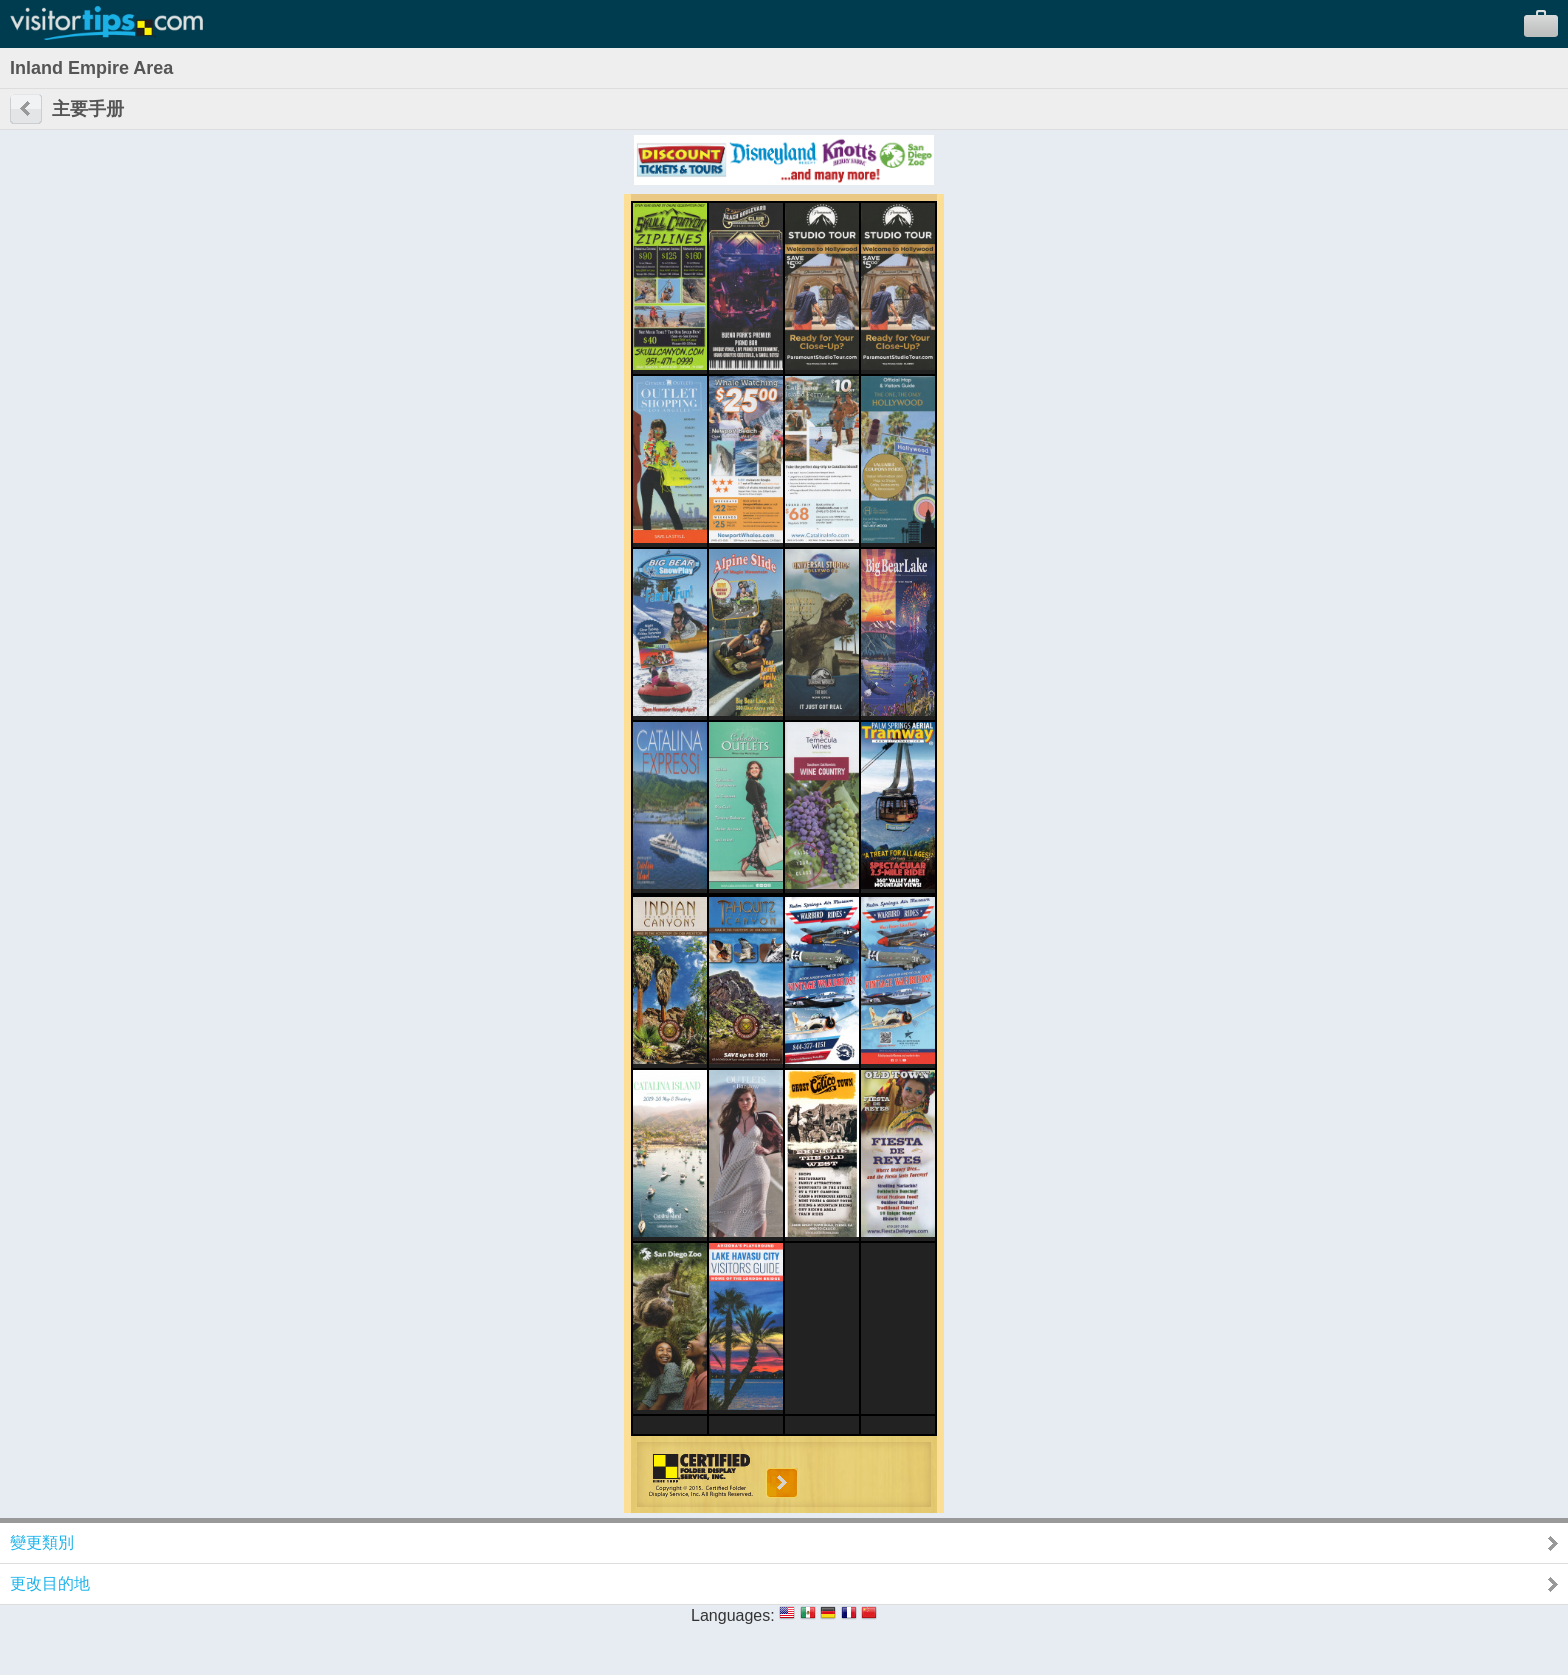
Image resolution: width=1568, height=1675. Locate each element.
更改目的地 (50, 1583)
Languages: (733, 1615)
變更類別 (42, 1542)
